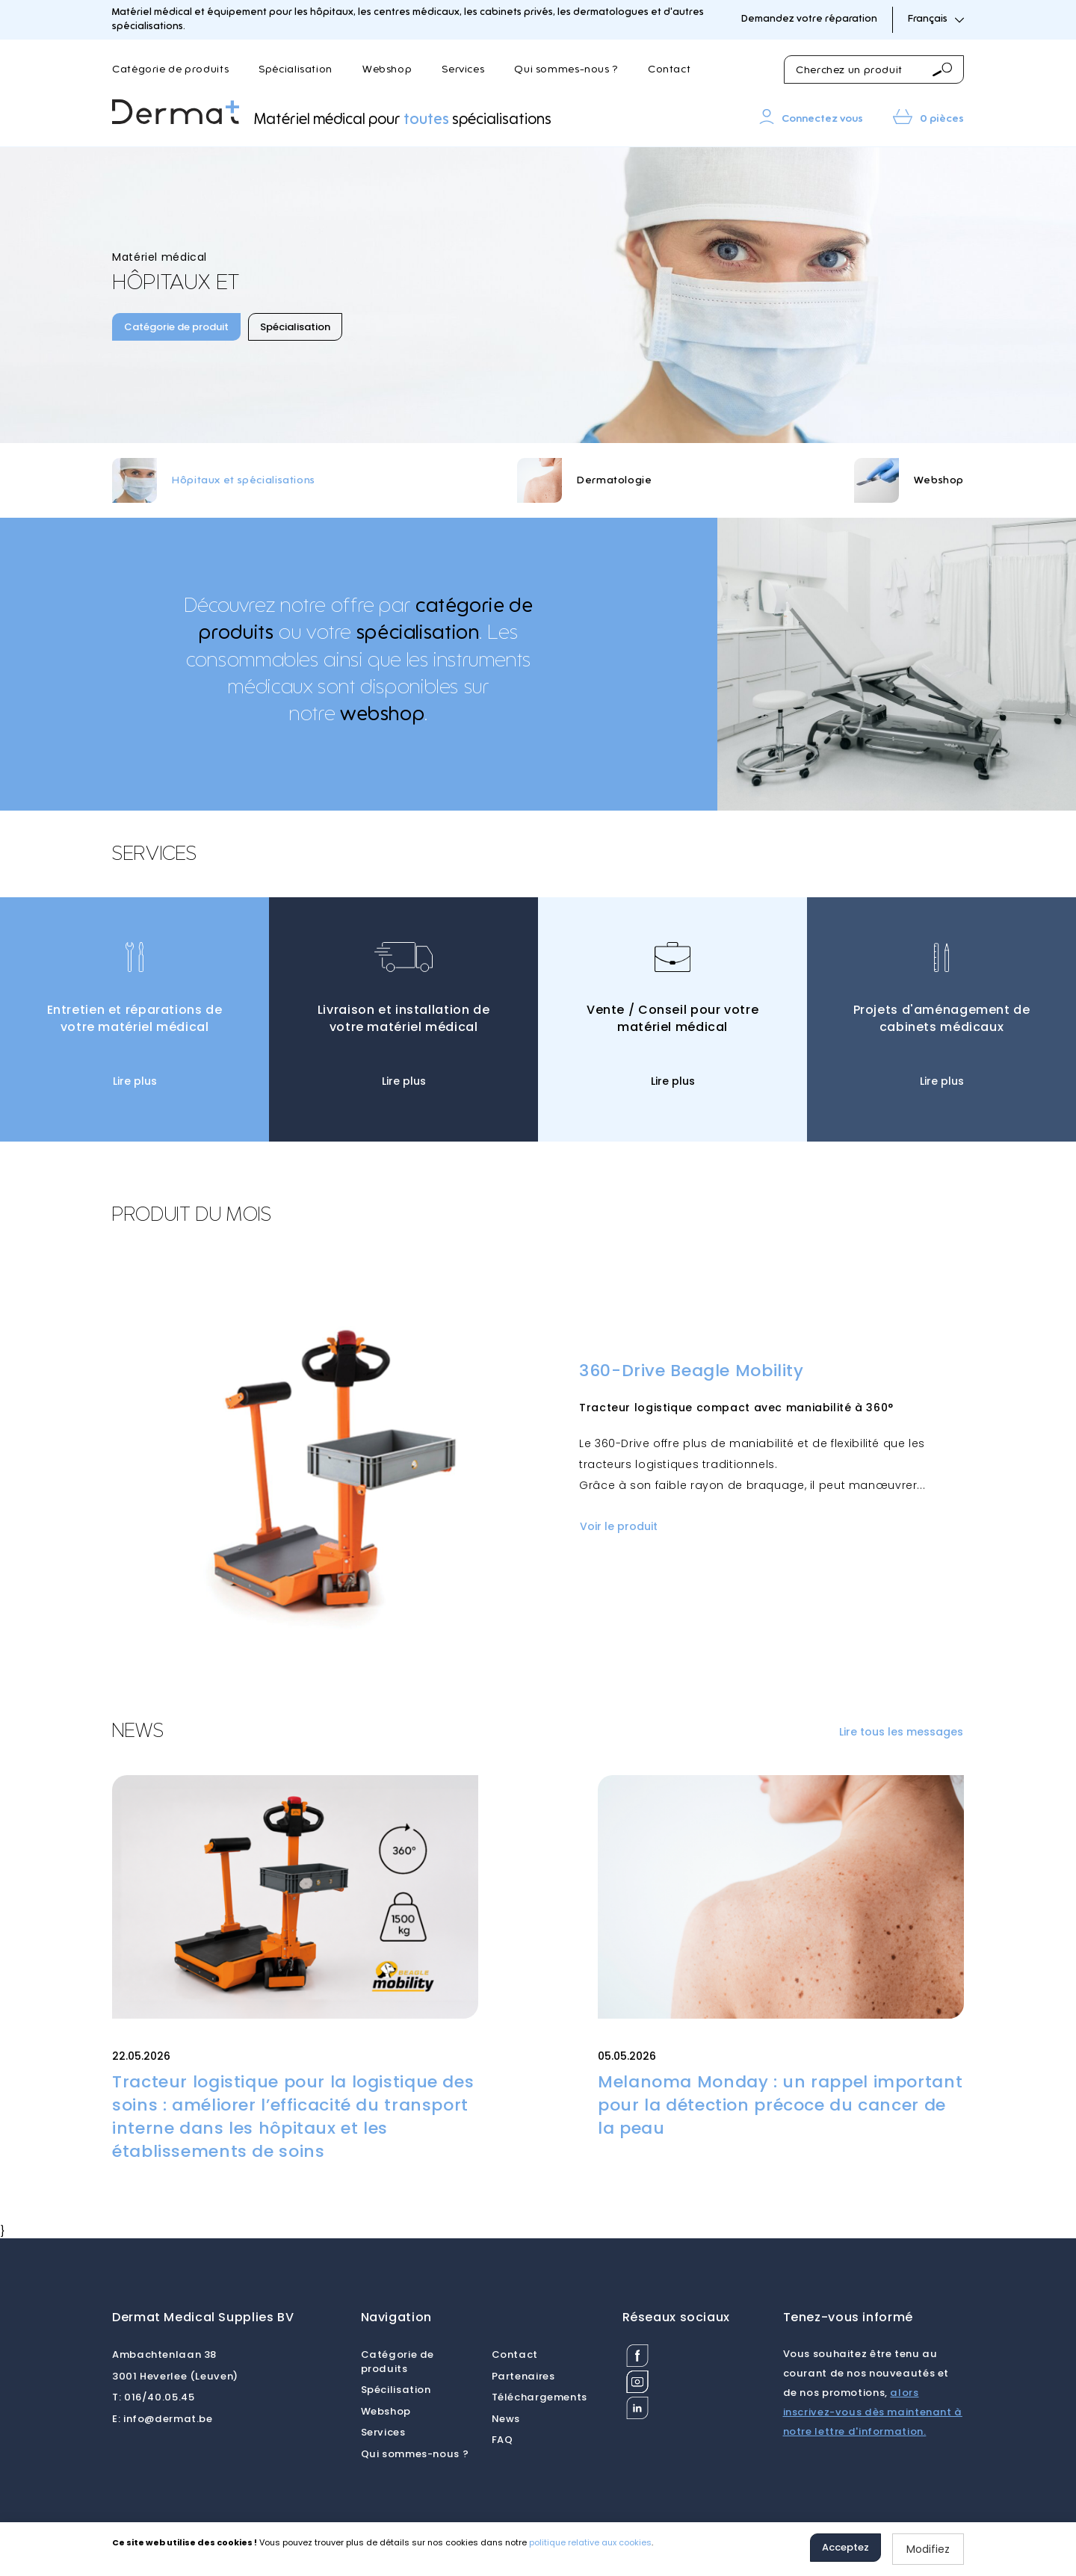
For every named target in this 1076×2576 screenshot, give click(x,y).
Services (463, 69)
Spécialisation (296, 69)
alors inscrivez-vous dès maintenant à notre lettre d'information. (872, 2412)
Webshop (387, 69)
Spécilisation (396, 2390)
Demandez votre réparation (809, 19)
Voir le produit (619, 1526)
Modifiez (928, 2549)
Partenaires (523, 2376)
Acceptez (845, 2547)
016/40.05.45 (153, 2397)
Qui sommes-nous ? (566, 69)
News (506, 2419)
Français (936, 19)
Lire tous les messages (901, 1731)
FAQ (502, 2440)
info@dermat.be (162, 2419)
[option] (538, 295)
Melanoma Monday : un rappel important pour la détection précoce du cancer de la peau (780, 2105)
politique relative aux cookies (590, 2542)
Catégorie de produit (176, 327)
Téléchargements (539, 2397)
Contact (669, 69)
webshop (382, 714)
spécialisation (418, 633)
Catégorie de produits (170, 69)
